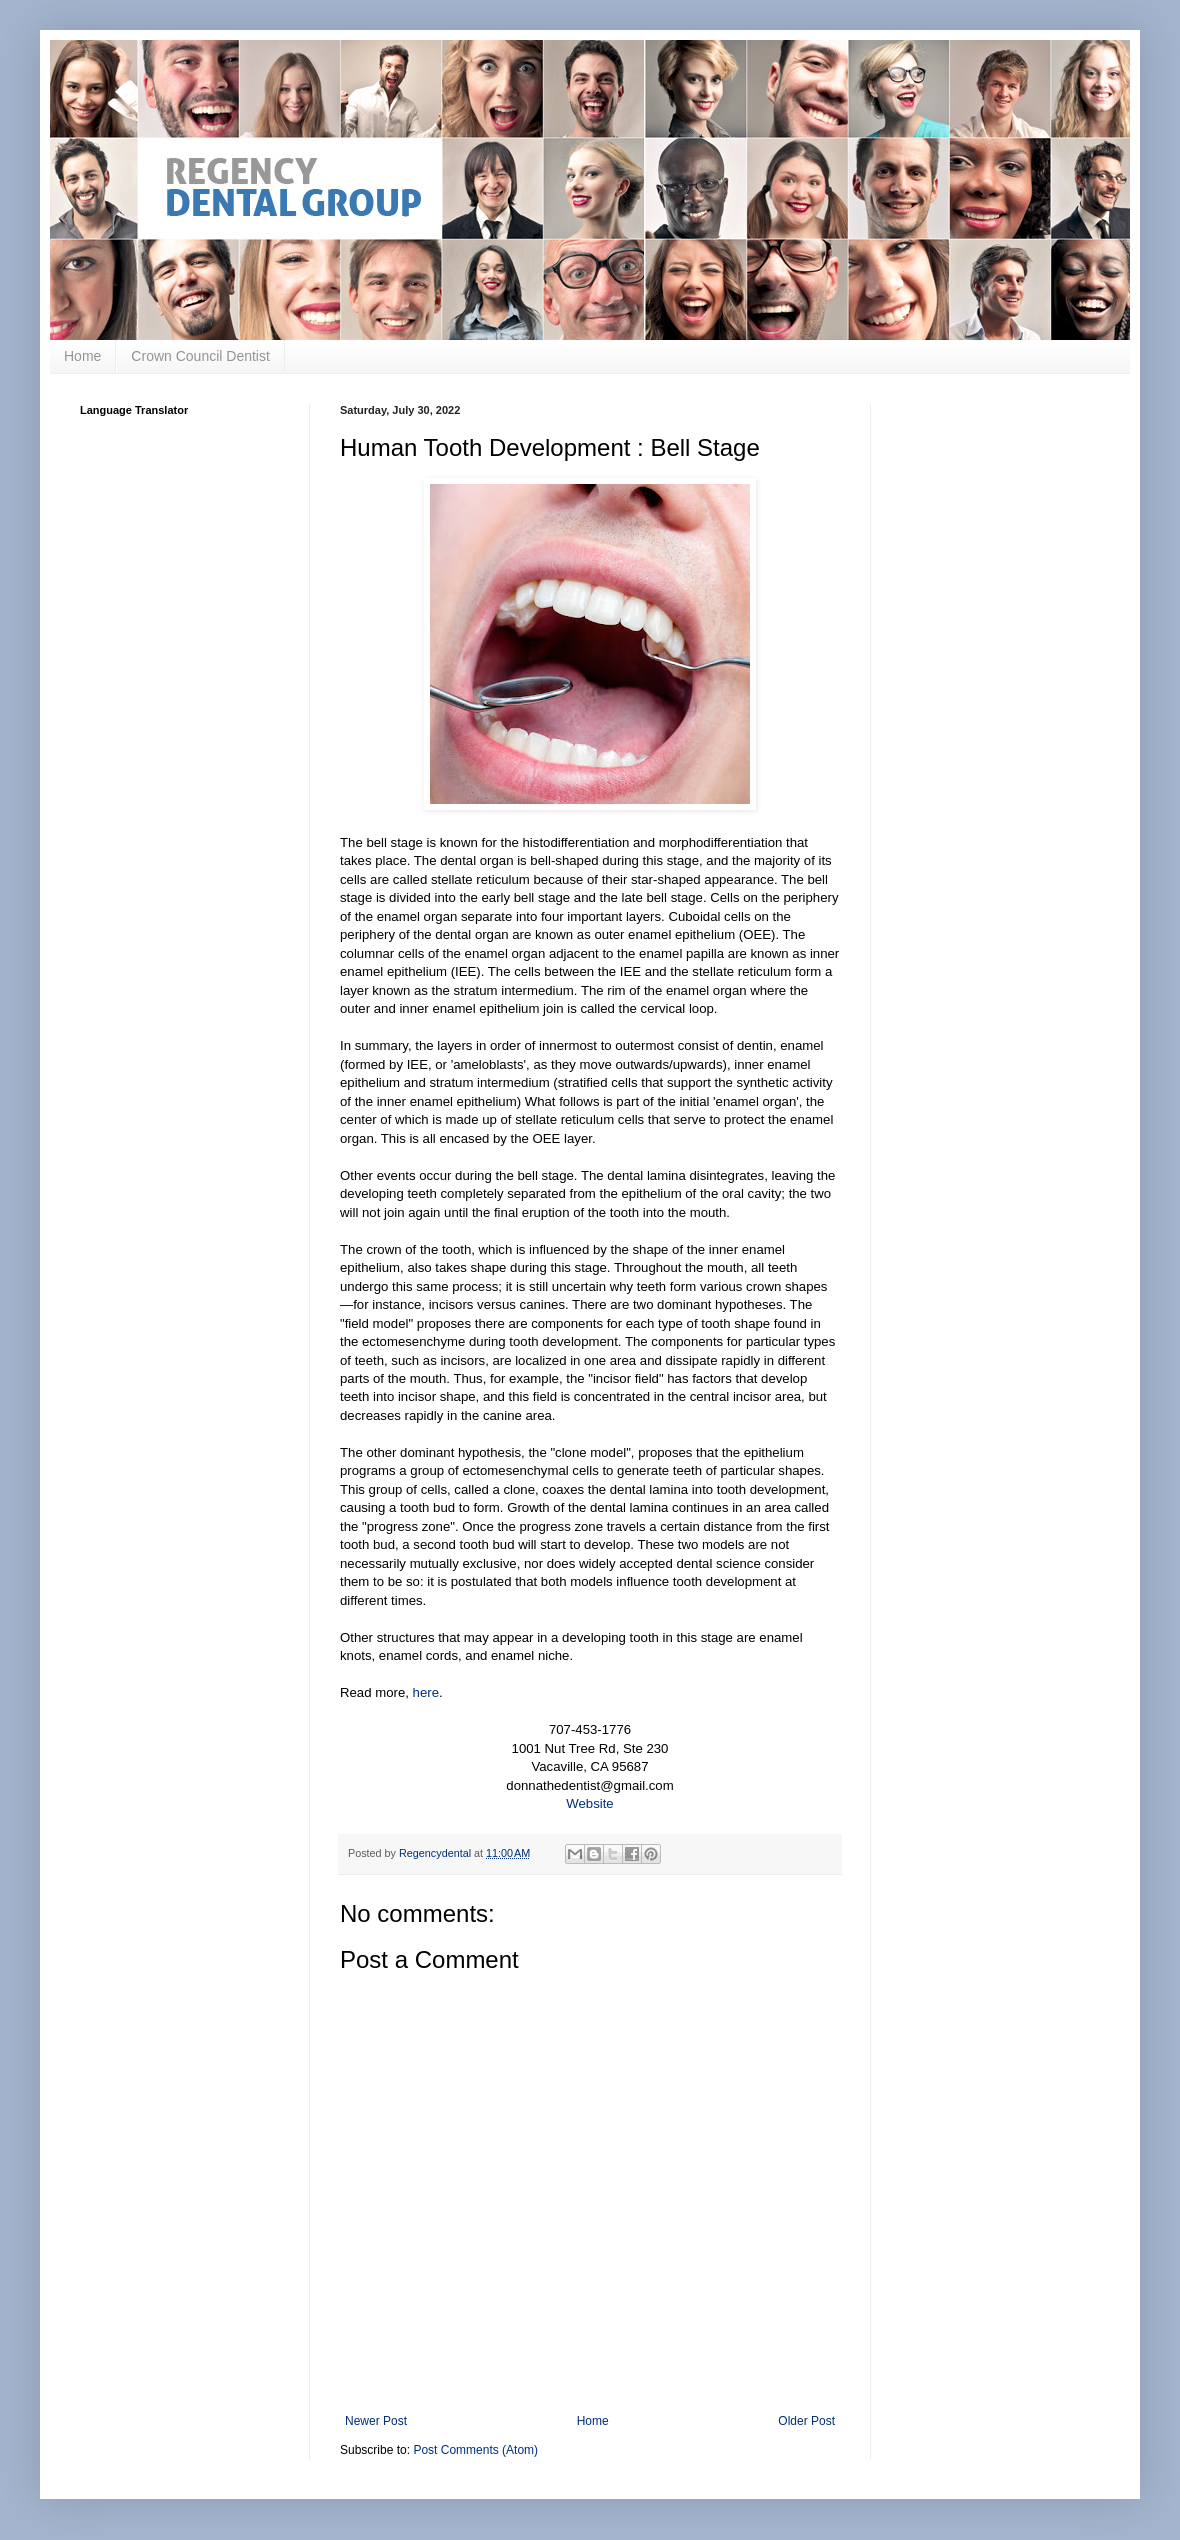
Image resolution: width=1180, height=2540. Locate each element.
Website (589, 1803)
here (426, 1692)
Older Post (806, 2421)
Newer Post (376, 2421)
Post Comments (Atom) (475, 2450)
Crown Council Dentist (200, 356)
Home (82, 356)
